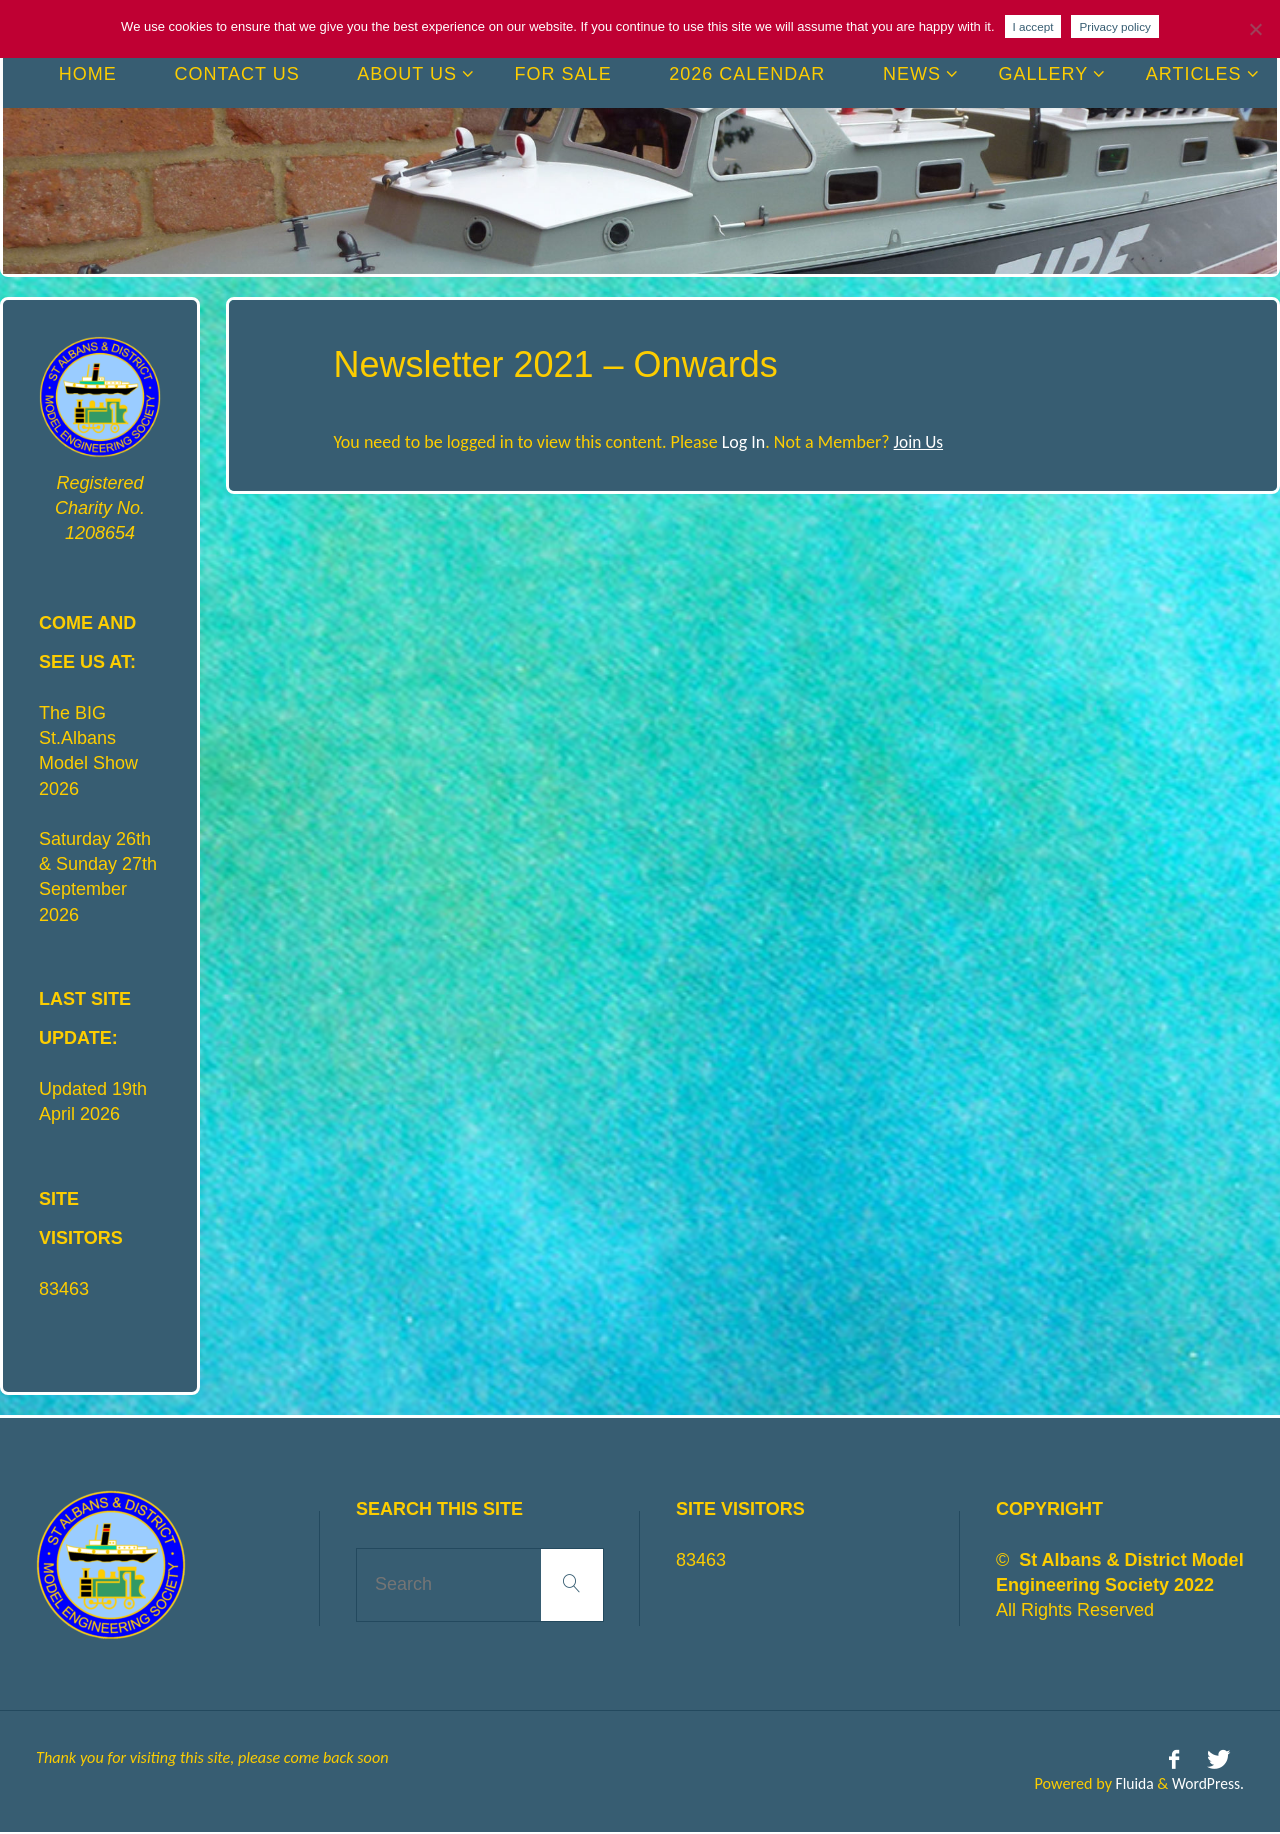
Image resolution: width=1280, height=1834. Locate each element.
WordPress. (1206, 1782)
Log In (744, 442)
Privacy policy (1114, 26)
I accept (1033, 26)
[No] (1255, 29)
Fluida (1129, 1782)
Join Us (919, 442)
